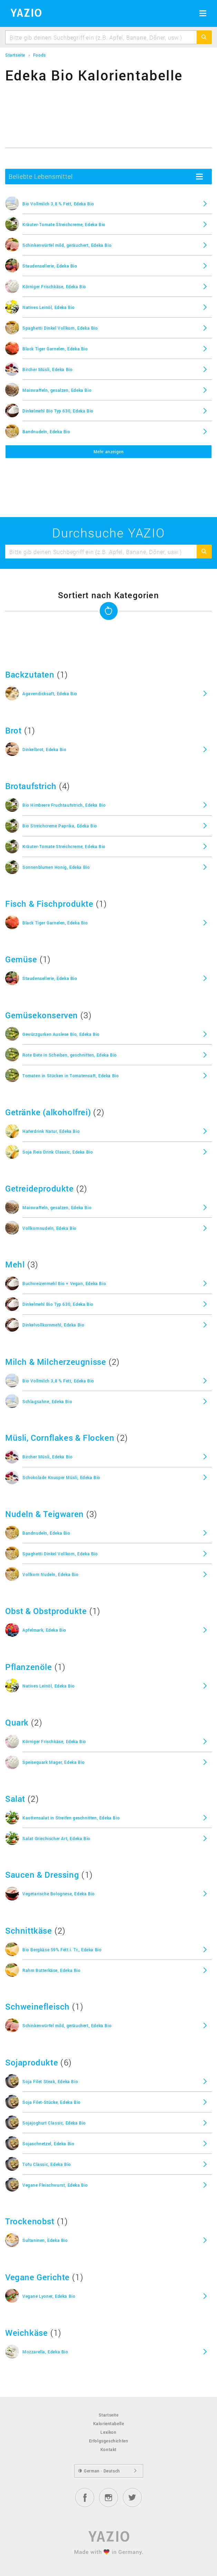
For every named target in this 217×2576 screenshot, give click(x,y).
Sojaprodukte (31, 2062)
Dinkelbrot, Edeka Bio (44, 749)
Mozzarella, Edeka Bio (45, 2351)
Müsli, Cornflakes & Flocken (59, 1437)
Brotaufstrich (31, 785)
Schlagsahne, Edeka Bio (47, 1401)
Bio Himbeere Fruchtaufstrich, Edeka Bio (64, 805)
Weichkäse (26, 2332)
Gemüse (21, 959)
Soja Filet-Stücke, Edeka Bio (51, 2102)
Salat (15, 1798)
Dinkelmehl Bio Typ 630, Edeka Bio (57, 411)
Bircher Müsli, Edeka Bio (47, 369)
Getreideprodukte (39, 1188)
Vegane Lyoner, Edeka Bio (48, 2296)
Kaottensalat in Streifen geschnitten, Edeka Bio (71, 1817)
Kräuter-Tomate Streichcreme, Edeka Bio (64, 224)
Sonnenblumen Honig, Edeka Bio (56, 867)
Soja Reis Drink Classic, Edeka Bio (57, 1152)
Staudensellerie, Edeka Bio (49, 266)
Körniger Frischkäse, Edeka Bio (54, 286)
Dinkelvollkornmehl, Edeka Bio (53, 1325)
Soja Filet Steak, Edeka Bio (50, 2081)
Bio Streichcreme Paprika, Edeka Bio (59, 825)
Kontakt (108, 2449)
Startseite (109, 2415)
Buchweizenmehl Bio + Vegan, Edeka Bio (64, 1283)
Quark (17, 1722)
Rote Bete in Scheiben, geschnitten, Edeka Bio (69, 1055)
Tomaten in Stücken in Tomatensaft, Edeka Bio (70, 1075)
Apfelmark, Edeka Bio (44, 1630)
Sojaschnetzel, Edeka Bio (48, 2143)
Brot (13, 730)
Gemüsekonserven (41, 1015)
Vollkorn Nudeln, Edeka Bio (50, 1574)
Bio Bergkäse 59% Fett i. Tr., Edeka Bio (61, 1949)
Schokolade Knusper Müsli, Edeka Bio (61, 1477)
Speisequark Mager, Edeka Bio (53, 1762)
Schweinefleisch (37, 2006)
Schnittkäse (28, 1930)
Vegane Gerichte (37, 2277)
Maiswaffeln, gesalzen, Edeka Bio (56, 390)
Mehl (14, 1264)
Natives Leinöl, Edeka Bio (48, 307)
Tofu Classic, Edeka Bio (46, 2164)
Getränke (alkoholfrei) (48, 1112)
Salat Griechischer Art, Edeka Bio (56, 1838)
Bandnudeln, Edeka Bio (46, 431)
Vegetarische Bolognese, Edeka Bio (58, 1893)
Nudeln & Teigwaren (44, 1513)
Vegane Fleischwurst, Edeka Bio (55, 2185)
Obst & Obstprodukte (46, 1610)
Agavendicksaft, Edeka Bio (49, 693)
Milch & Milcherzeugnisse (55, 1361)
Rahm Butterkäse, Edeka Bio (51, 1970)
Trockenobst (30, 2221)
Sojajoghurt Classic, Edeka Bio (54, 2123)
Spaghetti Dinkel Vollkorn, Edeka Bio (60, 328)
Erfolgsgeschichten (108, 2440)
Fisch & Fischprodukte (49, 903)
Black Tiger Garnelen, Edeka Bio (55, 348)
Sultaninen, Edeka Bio (45, 2240)
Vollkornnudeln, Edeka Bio (49, 1228)
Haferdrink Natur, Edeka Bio (51, 1131)
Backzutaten (30, 674)
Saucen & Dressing (42, 1874)
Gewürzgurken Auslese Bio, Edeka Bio (61, 1034)
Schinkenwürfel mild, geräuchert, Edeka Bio (66, 245)
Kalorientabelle (108, 2423)
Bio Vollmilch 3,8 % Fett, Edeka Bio (58, 203)
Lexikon (108, 2432)
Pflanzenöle (28, 1666)
